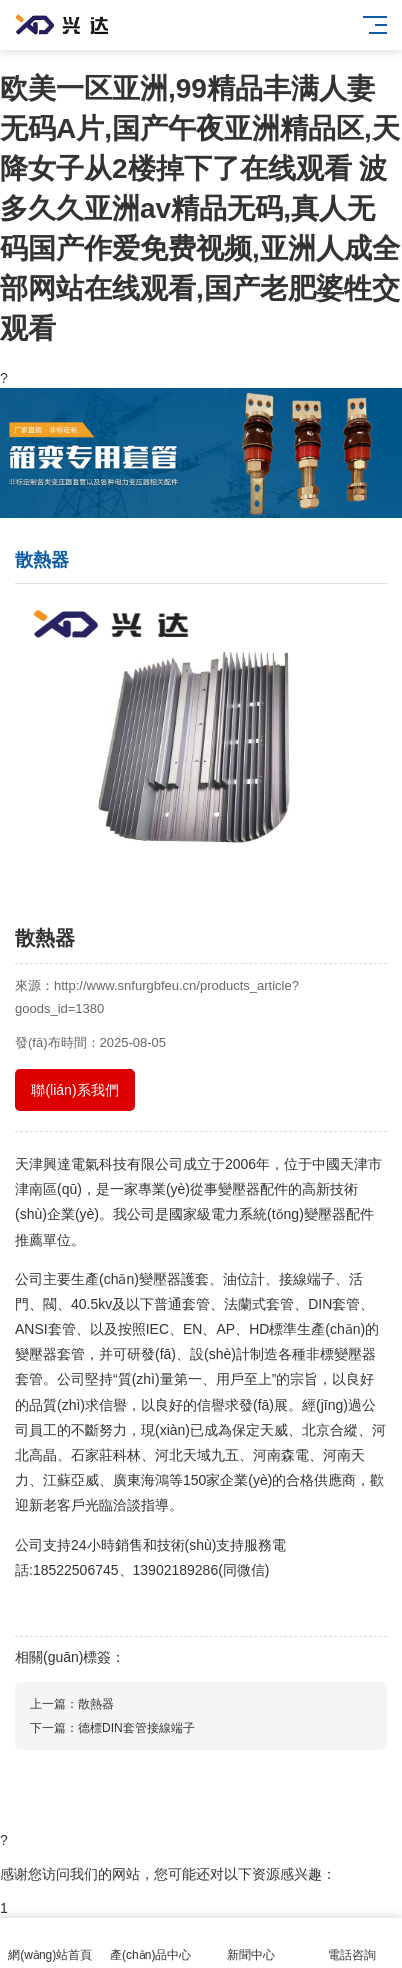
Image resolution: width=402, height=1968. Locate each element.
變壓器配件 (253, 1189)
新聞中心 (251, 1943)
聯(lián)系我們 (74, 1090)
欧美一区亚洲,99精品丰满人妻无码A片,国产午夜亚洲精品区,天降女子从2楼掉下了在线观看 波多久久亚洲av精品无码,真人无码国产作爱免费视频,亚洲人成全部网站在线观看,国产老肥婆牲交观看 (200, 208)
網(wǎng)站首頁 (50, 1943)
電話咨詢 (352, 1943)
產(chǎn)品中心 (151, 1943)
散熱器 (96, 1704)
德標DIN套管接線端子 (136, 1728)
